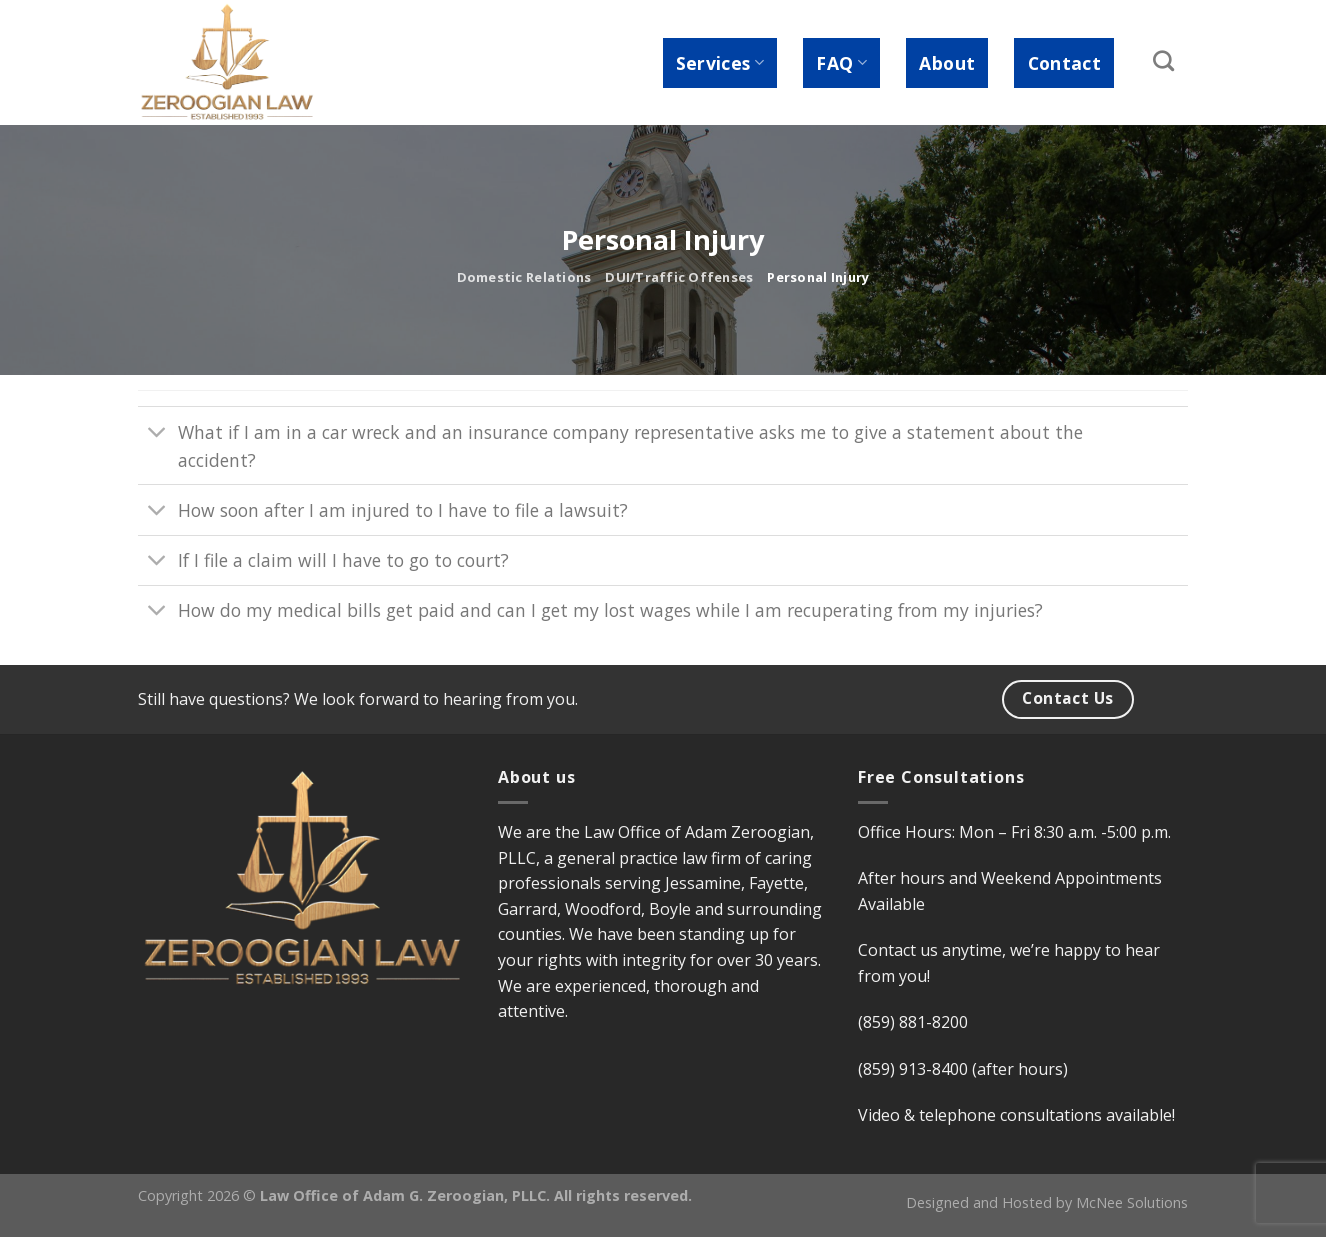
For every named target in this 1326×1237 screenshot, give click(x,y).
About (947, 63)
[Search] (1164, 60)
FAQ (841, 63)
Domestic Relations (524, 277)
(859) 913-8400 (913, 1069)
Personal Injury (818, 277)
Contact (1064, 63)
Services (720, 63)
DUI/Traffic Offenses (679, 277)
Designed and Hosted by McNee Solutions (1047, 1202)
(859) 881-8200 (913, 1022)
